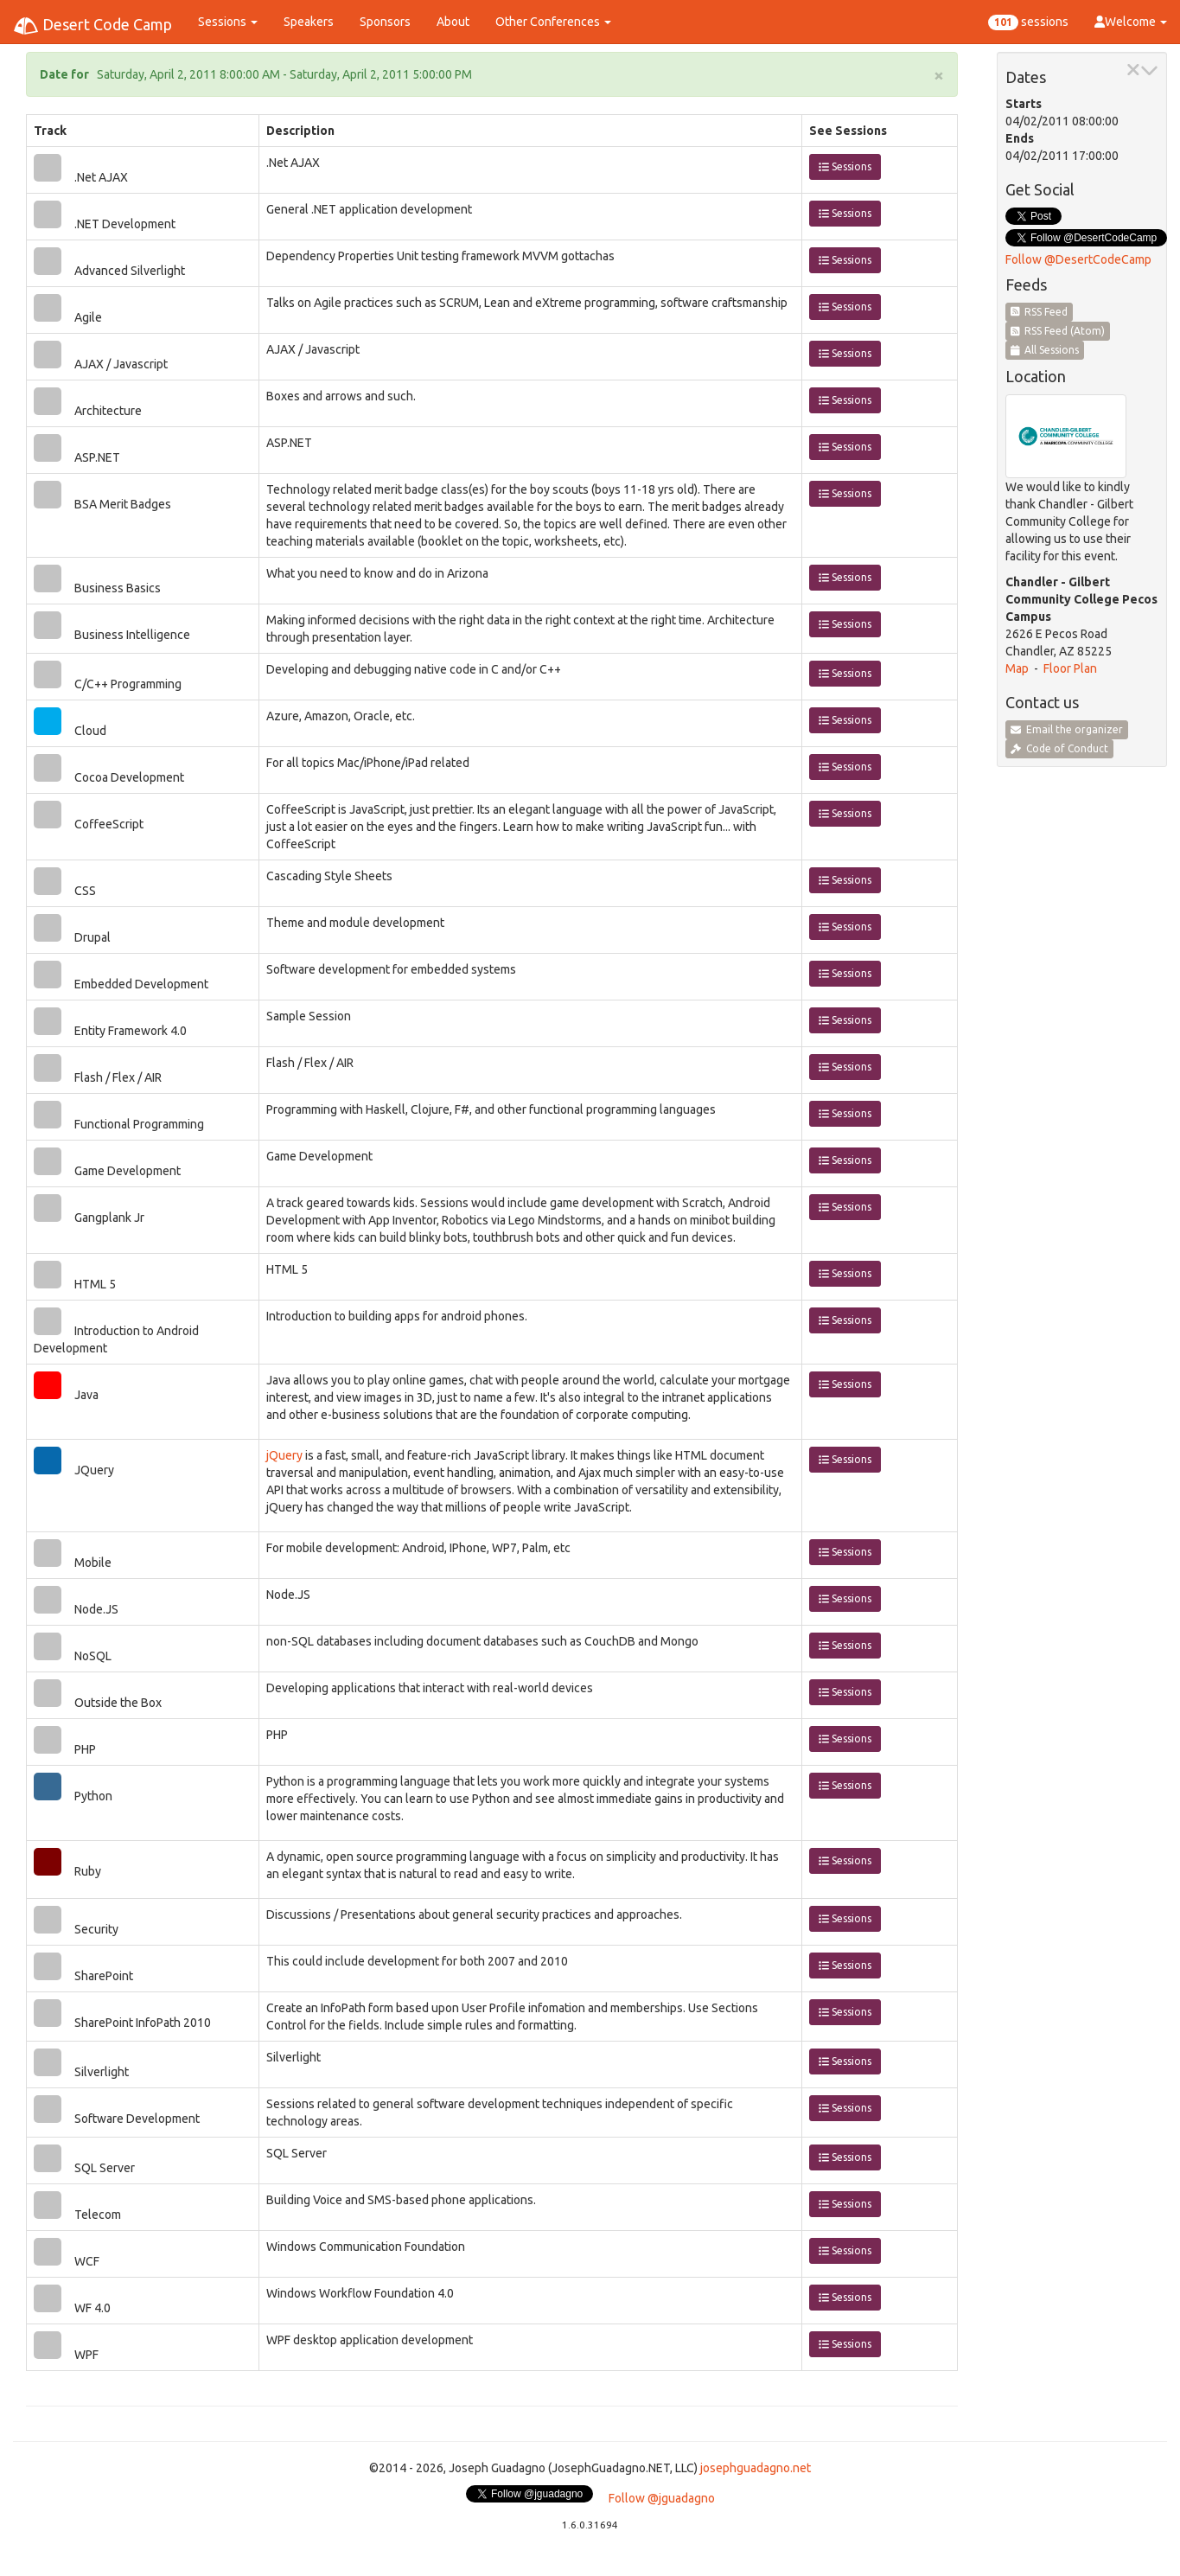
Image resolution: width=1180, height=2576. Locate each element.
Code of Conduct (1059, 748)
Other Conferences (553, 22)
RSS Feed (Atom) (1058, 330)
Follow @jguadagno (662, 2498)
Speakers (309, 22)
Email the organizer (1067, 729)
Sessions (228, 22)
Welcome (1130, 22)
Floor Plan (1070, 668)
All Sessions (1045, 349)
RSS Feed (1039, 311)
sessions (1028, 22)
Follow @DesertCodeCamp (1078, 259)
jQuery (284, 1455)
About (453, 22)
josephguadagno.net (755, 2468)
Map (1017, 668)
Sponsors (385, 22)
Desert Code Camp (92, 26)
